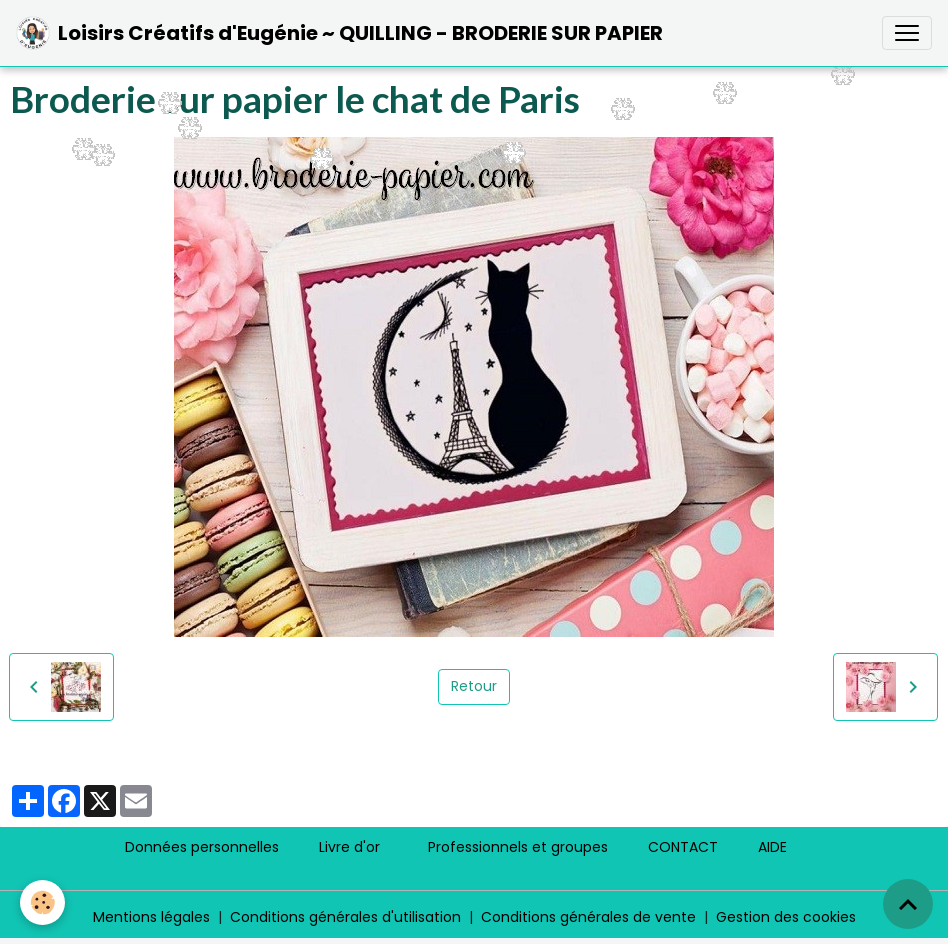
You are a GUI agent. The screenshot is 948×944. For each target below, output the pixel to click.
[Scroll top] (908, 904)
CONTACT (683, 847)
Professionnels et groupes (518, 847)
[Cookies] (42, 902)
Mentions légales (151, 917)
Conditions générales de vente (588, 917)
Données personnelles (202, 847)
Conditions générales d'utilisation (345, 917)
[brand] (339, 33)
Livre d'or (349, 847)
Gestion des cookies (786, 917)
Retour (474, 686)
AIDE (772, 847)
